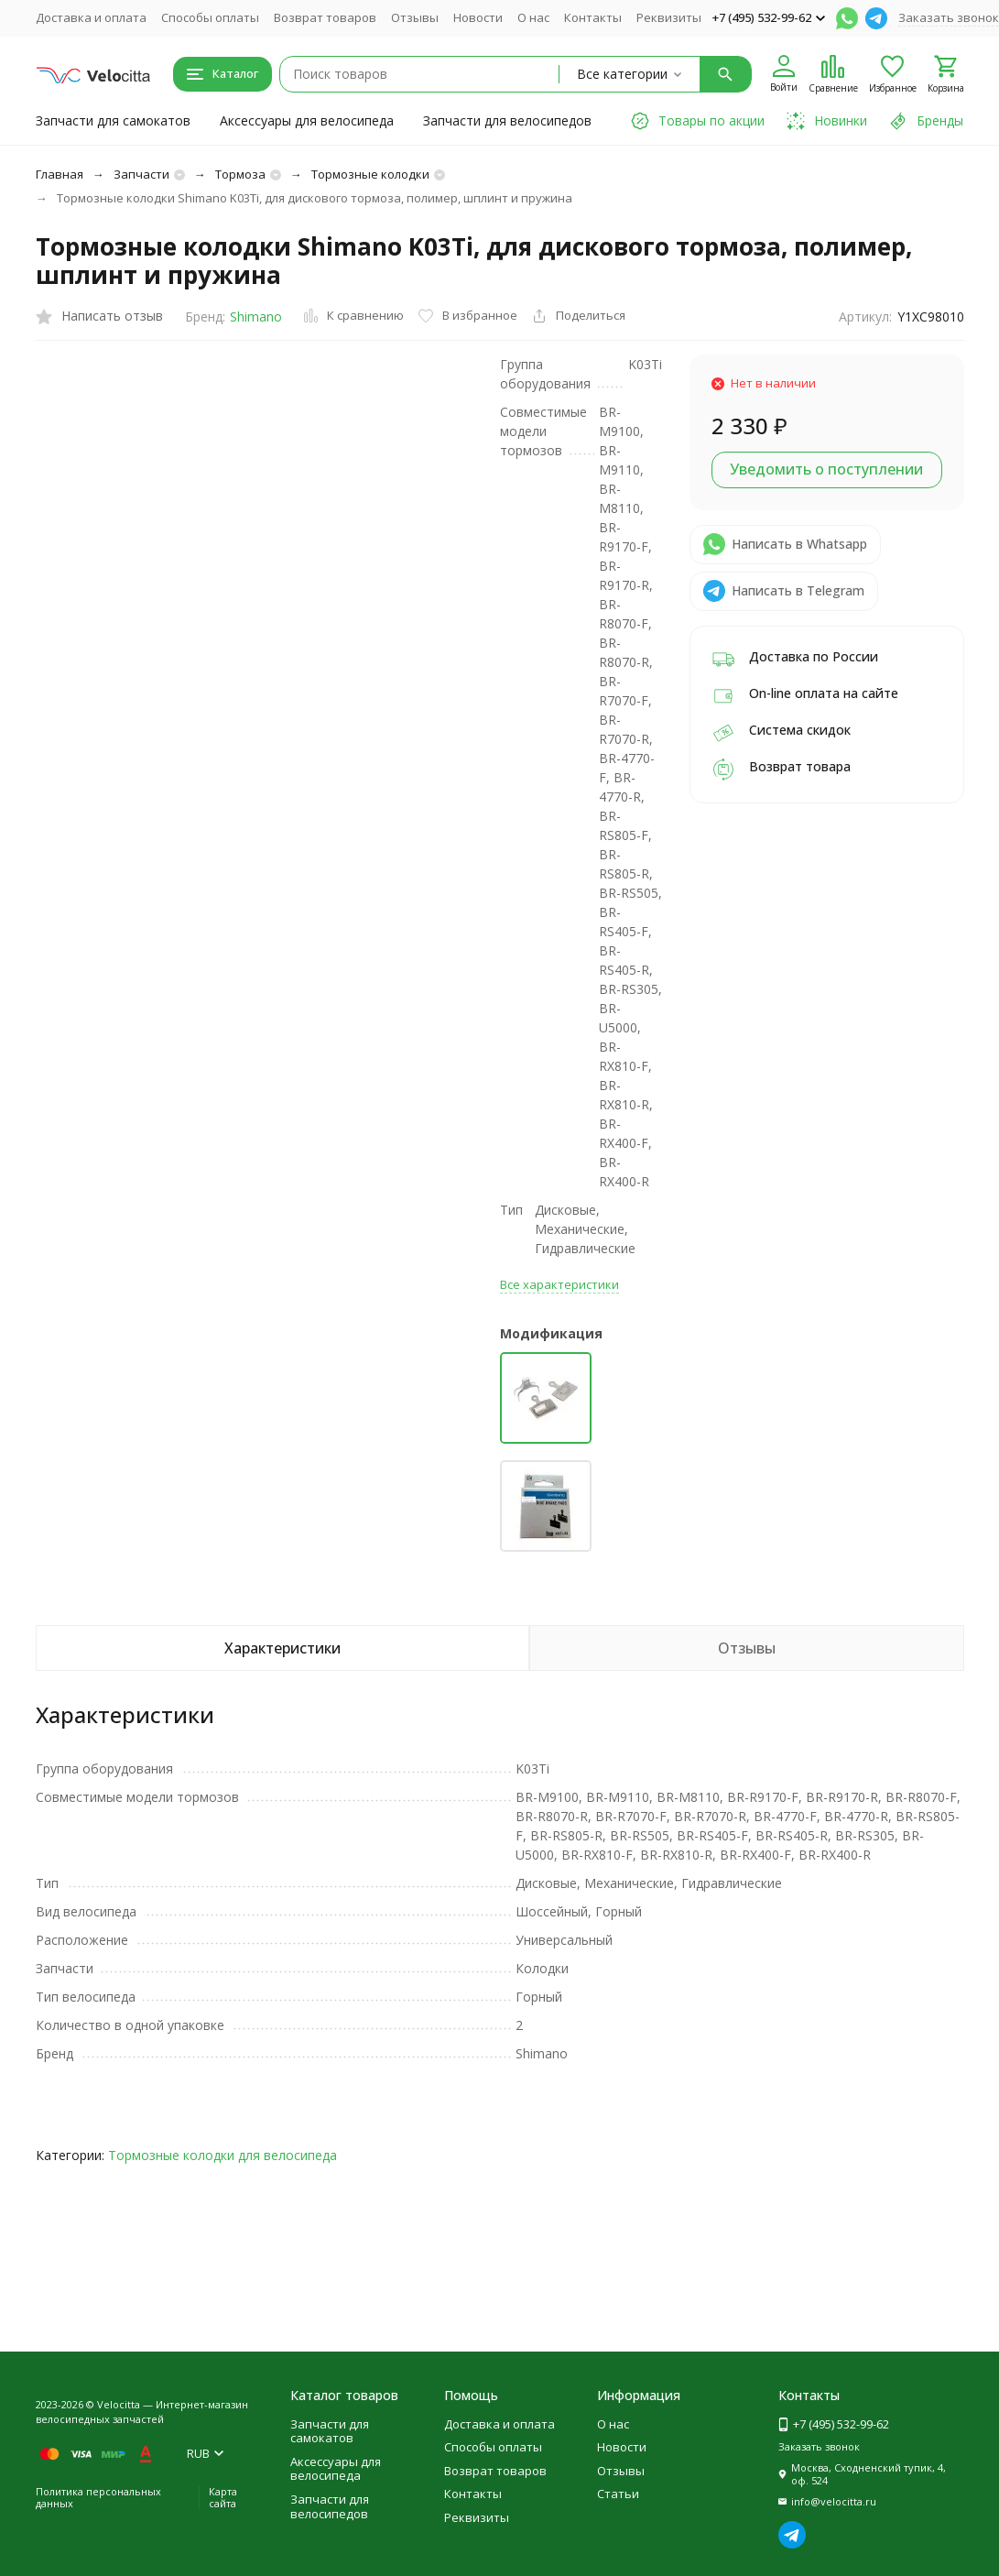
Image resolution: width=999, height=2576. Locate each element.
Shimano (256, 316)
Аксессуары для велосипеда (307, 120)
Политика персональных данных (98, 2497)
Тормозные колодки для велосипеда (222, 2155)
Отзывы (415, 17)
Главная (59, 174)
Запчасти (141, 174)
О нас (533, 17)
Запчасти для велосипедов (507, 120)
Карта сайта (223, 2497)
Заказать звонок (948, 17)
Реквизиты (668, 17)
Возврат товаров (325, 17)
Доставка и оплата (91, 17)
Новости (478, 17)
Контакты (593, 17)
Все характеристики (559, 1284)
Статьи (618, 2493)
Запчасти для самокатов (113, 120)
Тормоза (240, 174)
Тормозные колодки (370, 174)
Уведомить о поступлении (826, 469)
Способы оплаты (210, 17)
